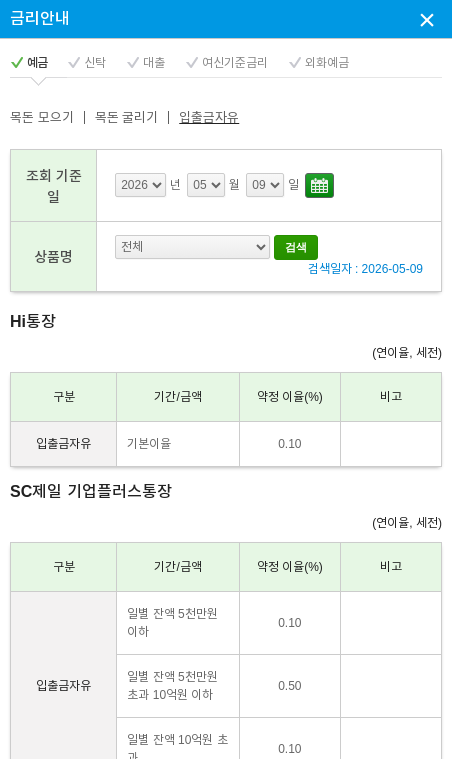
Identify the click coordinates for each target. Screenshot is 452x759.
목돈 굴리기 (127, 117)
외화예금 (327, 63)
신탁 (95, 63)
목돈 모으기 (42, 117)
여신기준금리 (235, 63)
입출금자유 (209, 117)
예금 (37, 63)
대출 (154, 63)
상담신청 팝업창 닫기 (427, 19)
